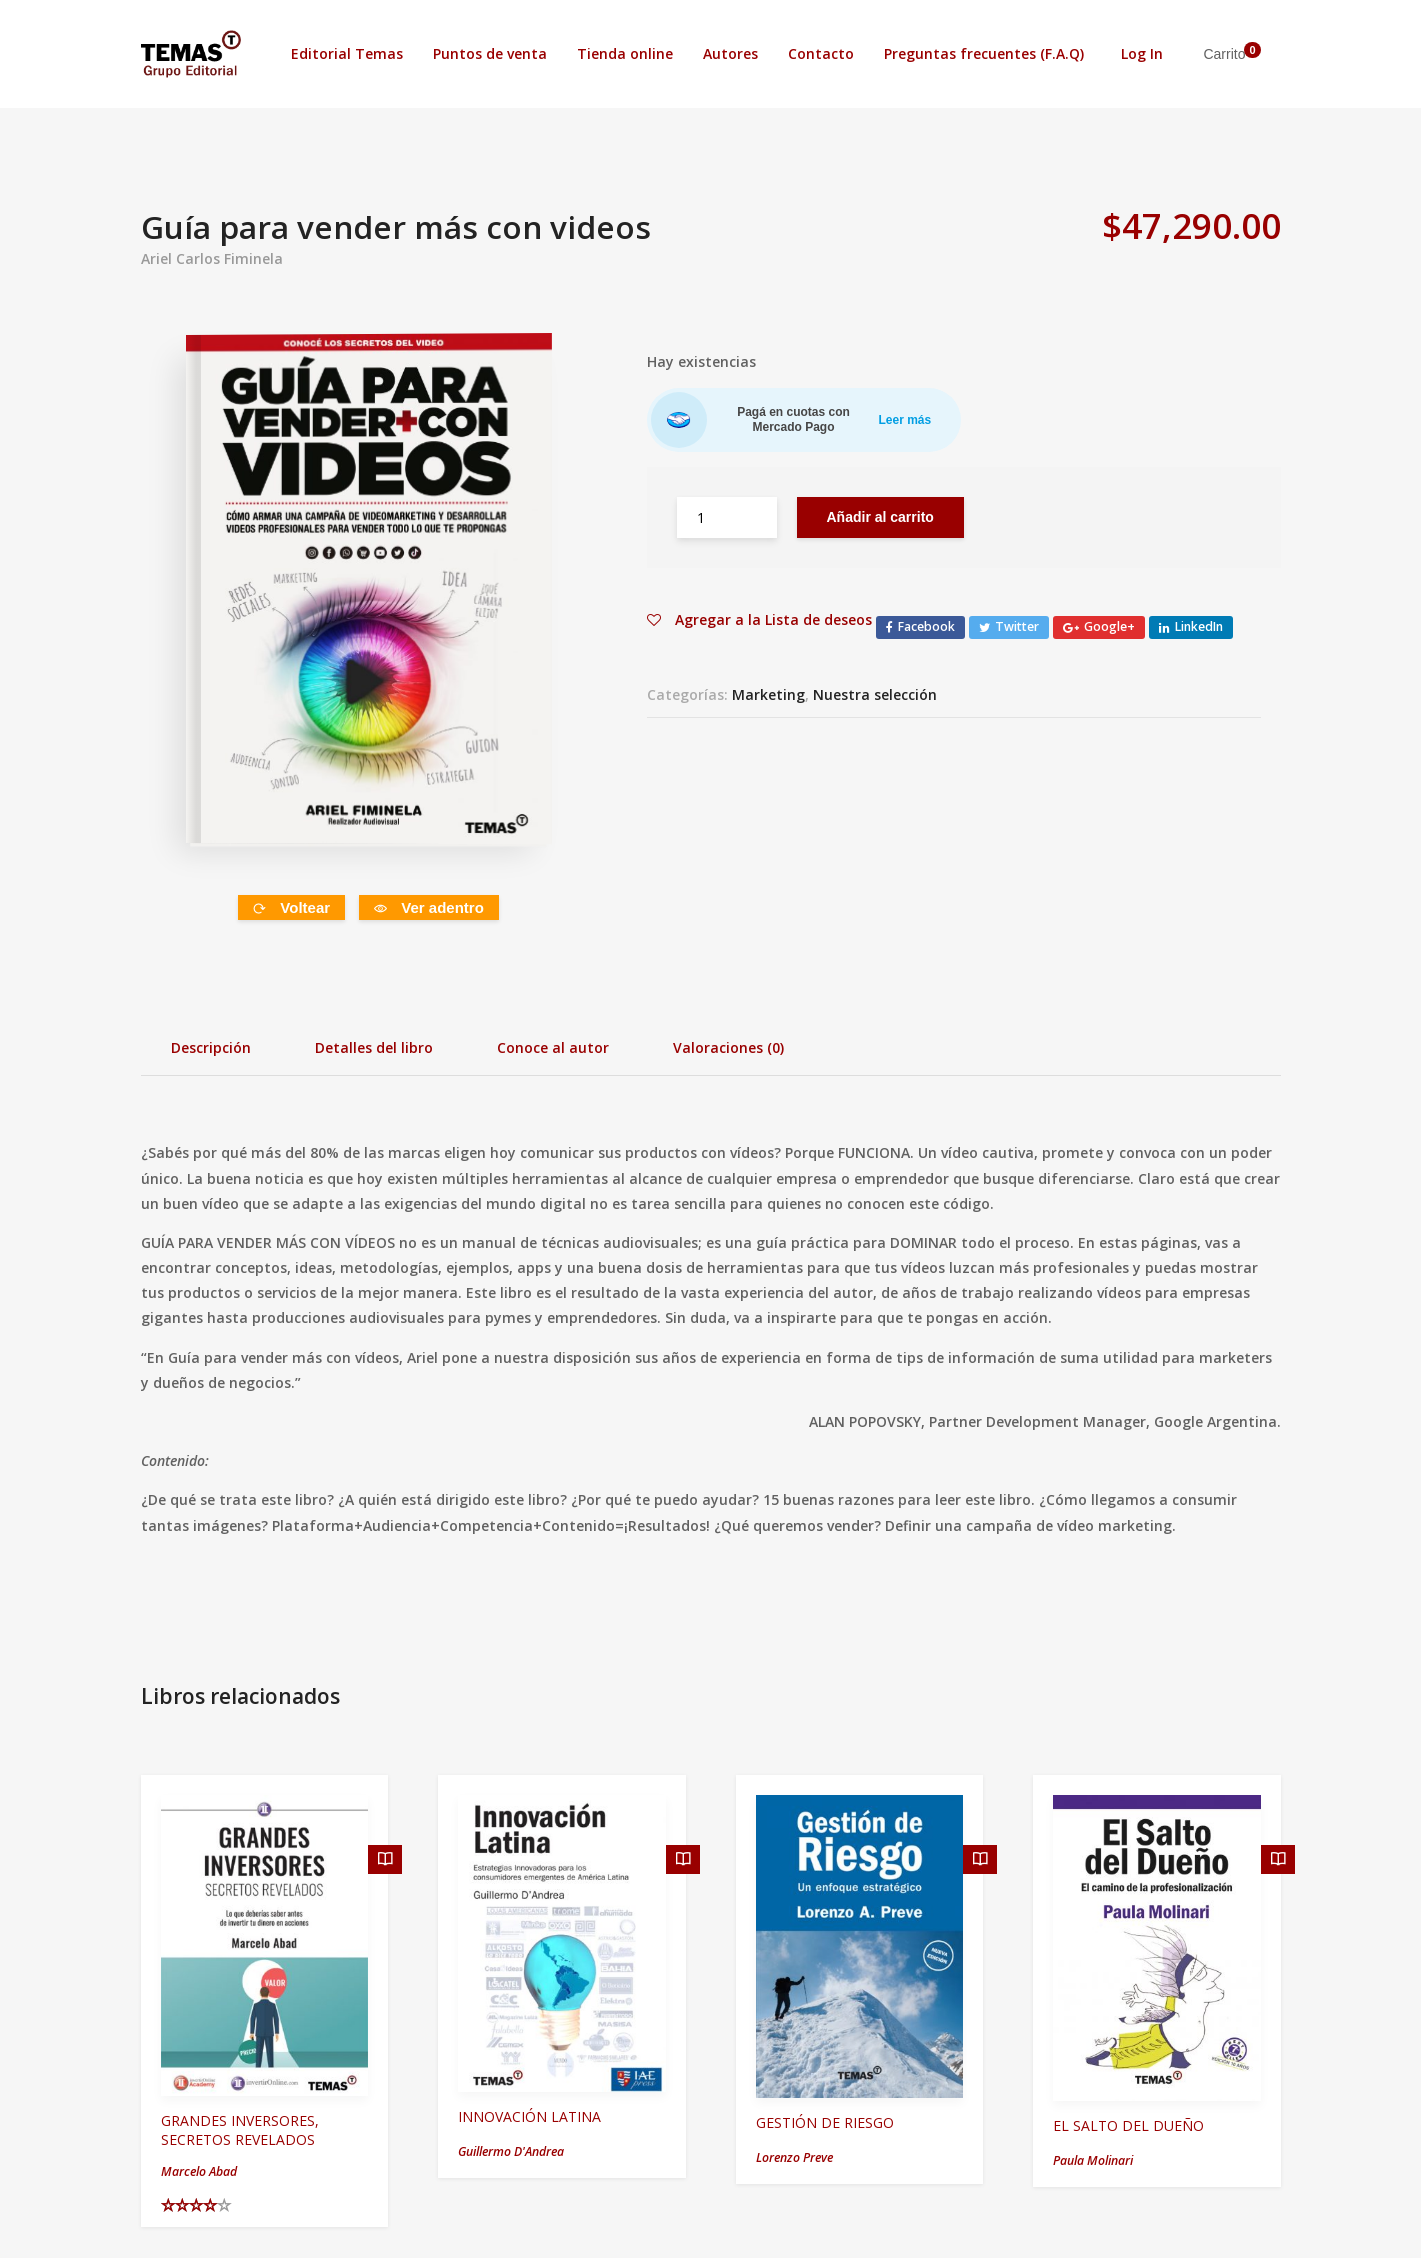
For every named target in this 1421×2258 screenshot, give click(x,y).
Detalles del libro (374, 1047)
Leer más (905, 420)
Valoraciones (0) (728, 1047)
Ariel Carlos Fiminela (212, 258)
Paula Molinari (1093, 2160)
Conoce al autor (553, 1047)
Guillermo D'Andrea (511, 2151)
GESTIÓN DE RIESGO (825, 2122)
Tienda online (625, 53)
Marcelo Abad (199, 2171)
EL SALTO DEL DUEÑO (1128, 2125)
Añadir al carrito (880, 517)
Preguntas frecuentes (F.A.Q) (984, 53)
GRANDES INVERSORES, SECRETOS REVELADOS (240, 2130)
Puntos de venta (490, 53)
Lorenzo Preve (794, 2157)
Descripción (211, 1047)
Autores (730, 53)
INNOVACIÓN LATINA (529, 2116)
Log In (1142, 53)
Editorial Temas (347, 53)
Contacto (821, 53)
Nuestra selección (875, 694)
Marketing (768, 694)
